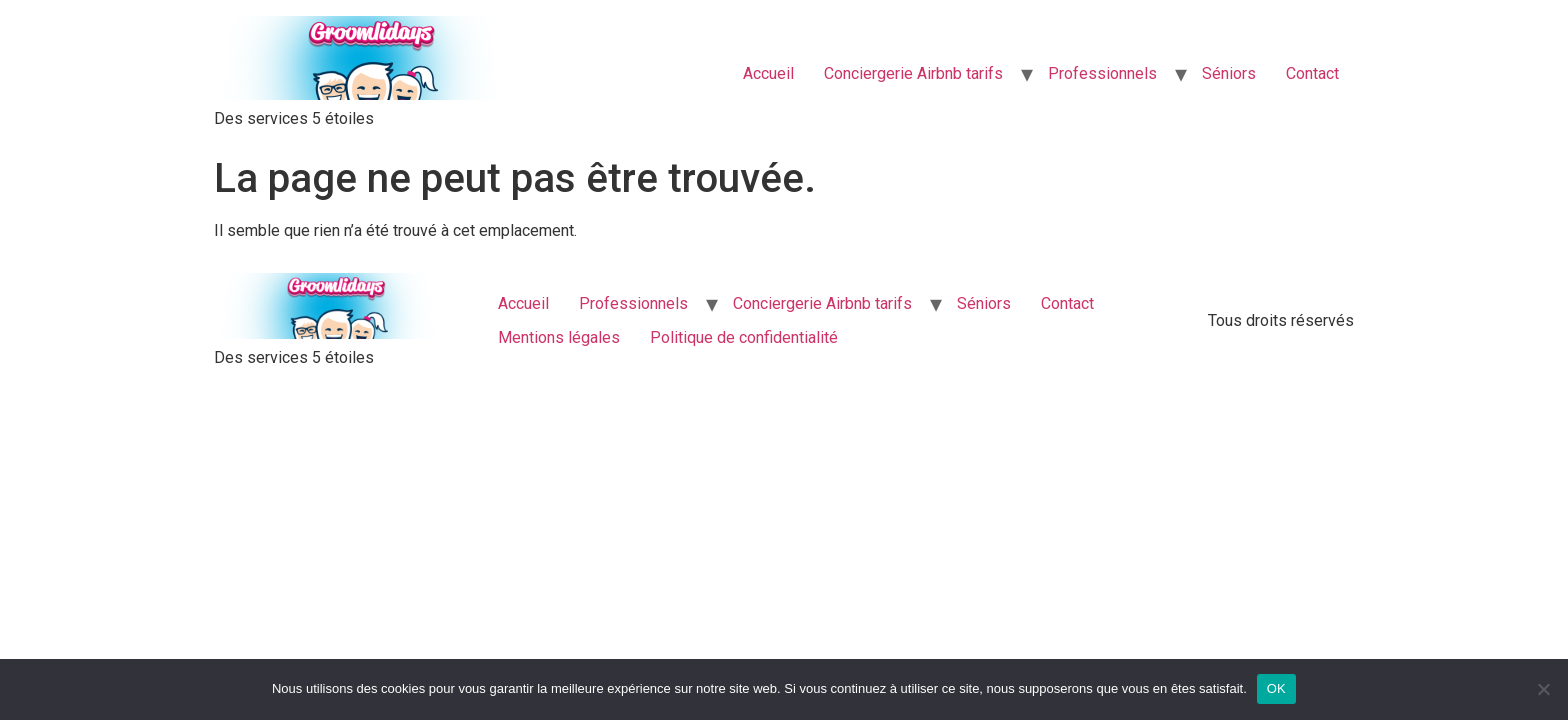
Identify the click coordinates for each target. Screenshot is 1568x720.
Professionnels (1102, 73)
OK (1276, 688)
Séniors (1229, 73)
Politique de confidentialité (744, 337)
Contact (1312, 73)
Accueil (768, 73)
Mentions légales (559, 337)
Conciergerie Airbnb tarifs (913, 73)
